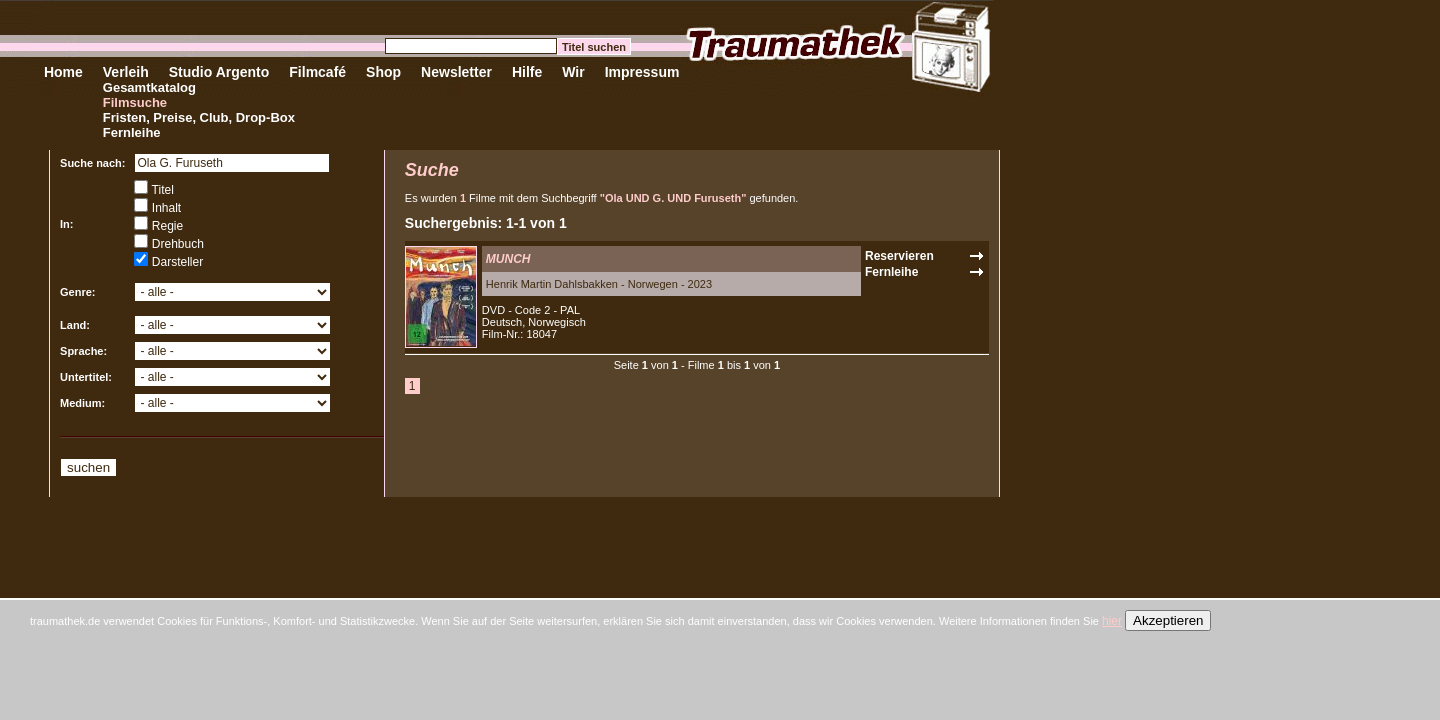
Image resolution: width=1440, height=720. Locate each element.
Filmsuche (135, 102)
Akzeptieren (1168, 620)
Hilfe (527, 72)
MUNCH (508, 259)
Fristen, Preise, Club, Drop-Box (199, 117)
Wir (573, 72)
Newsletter (456, 72)
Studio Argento (219, 72)
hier (1112, 621)
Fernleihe (132, 132)
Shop (383, 72)
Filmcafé (317, 72)
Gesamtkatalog (149, 87)
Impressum (642, 72)
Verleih (126, 72)
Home (63, 72)
